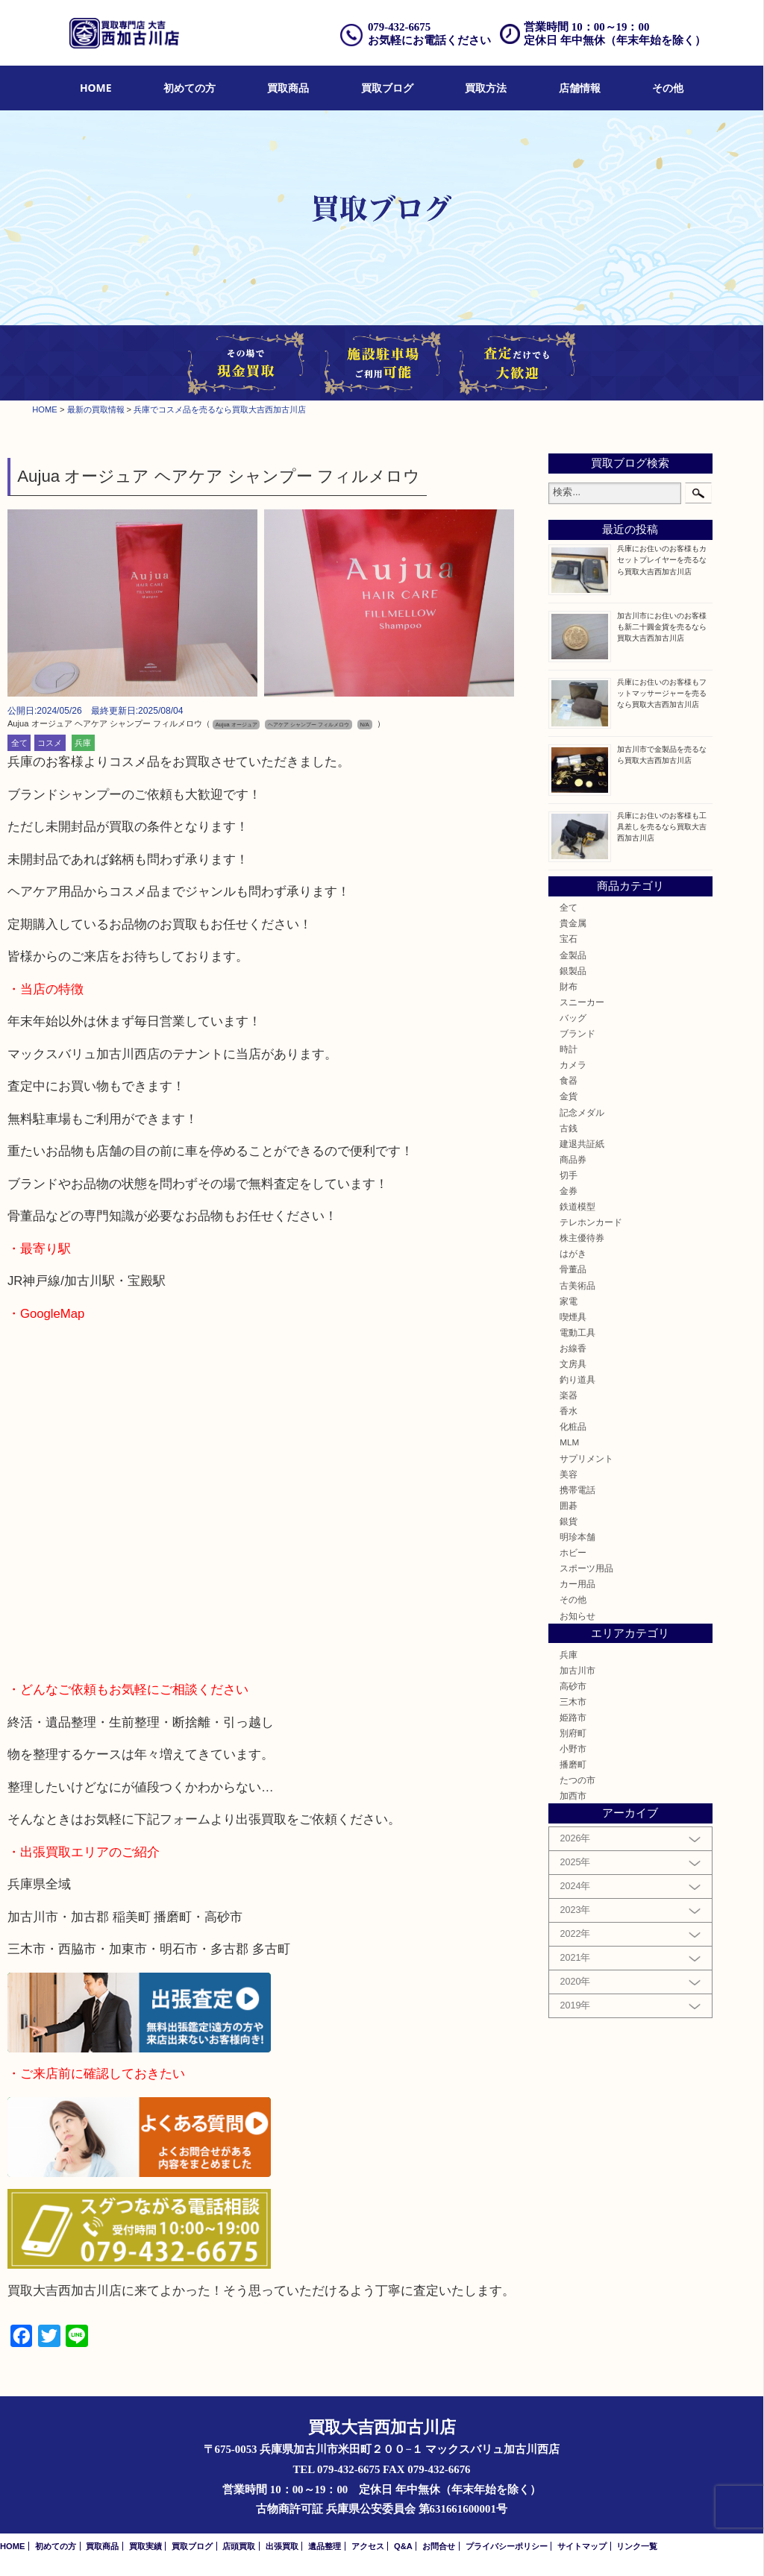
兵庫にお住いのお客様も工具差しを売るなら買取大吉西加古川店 (662, 826)
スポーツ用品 (586, 1568)
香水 (568, 1411)
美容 (568, 1474)
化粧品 (573, 1426)
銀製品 (573, 971)
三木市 (573, 1701)
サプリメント (586, 1458)
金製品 (573, 955)
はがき (573, 1253)
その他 (667, 88)
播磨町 (573, 1764)
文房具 (573, 1364)
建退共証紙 (582, 1144)
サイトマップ (582, 2546)
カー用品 (577, 1584)
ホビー (573, 1552)
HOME (96, 88)
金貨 (568, 1096)
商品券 (573, 1159)
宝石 (568, 938)
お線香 (573, 1348)
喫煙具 (573, 1317)
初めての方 (189, 88)
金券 (568, 1191)
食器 (568, 1080)
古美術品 (577, 1285)
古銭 (568, 1128)
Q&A (403, 2546)
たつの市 (577, 1780)
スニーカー (582, 1002)
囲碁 (568, 1505)
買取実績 (145, 2546)
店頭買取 (238, 2546)
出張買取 (282, 2546)
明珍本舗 (577, 1537)
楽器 (568, 1395)
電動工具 (577, 1332)
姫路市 (573, 1717)
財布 (568, 986)
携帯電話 (577, 1490)
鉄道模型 (577, 1206)
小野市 (573, 1748)
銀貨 (568, 1521)
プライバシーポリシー (507, 2546)
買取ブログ (387, 88)
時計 (568, 1049)
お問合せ (438, 2546)
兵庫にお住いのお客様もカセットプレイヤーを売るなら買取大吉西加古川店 (662, 559)
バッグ (573, 1017)
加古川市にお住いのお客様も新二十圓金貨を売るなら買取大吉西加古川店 (662, 627)
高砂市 (573, 1686)
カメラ (573, 1064)
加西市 (573, 1795)
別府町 (573, 1733)
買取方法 (486, 88)
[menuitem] (95, 88)
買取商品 (288, 88)
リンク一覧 (636, 2546)
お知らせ (577, 1616)
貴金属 (573, 923)
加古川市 (577, 1670)
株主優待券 (582, 1238)
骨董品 (573, 1269)
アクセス (367, 2546)
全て (19, 742)
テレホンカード (591, 1222)
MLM (569, 1442)
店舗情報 (580, 88)
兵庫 (83, 742)
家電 (568, 1301)
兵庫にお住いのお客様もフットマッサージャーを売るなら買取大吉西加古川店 (662, 693)
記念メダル (582, 1112)
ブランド (577, 1033)
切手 (568, 1175)
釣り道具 (577, 1379)
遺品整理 (324, 2546)
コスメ (49, 742)
